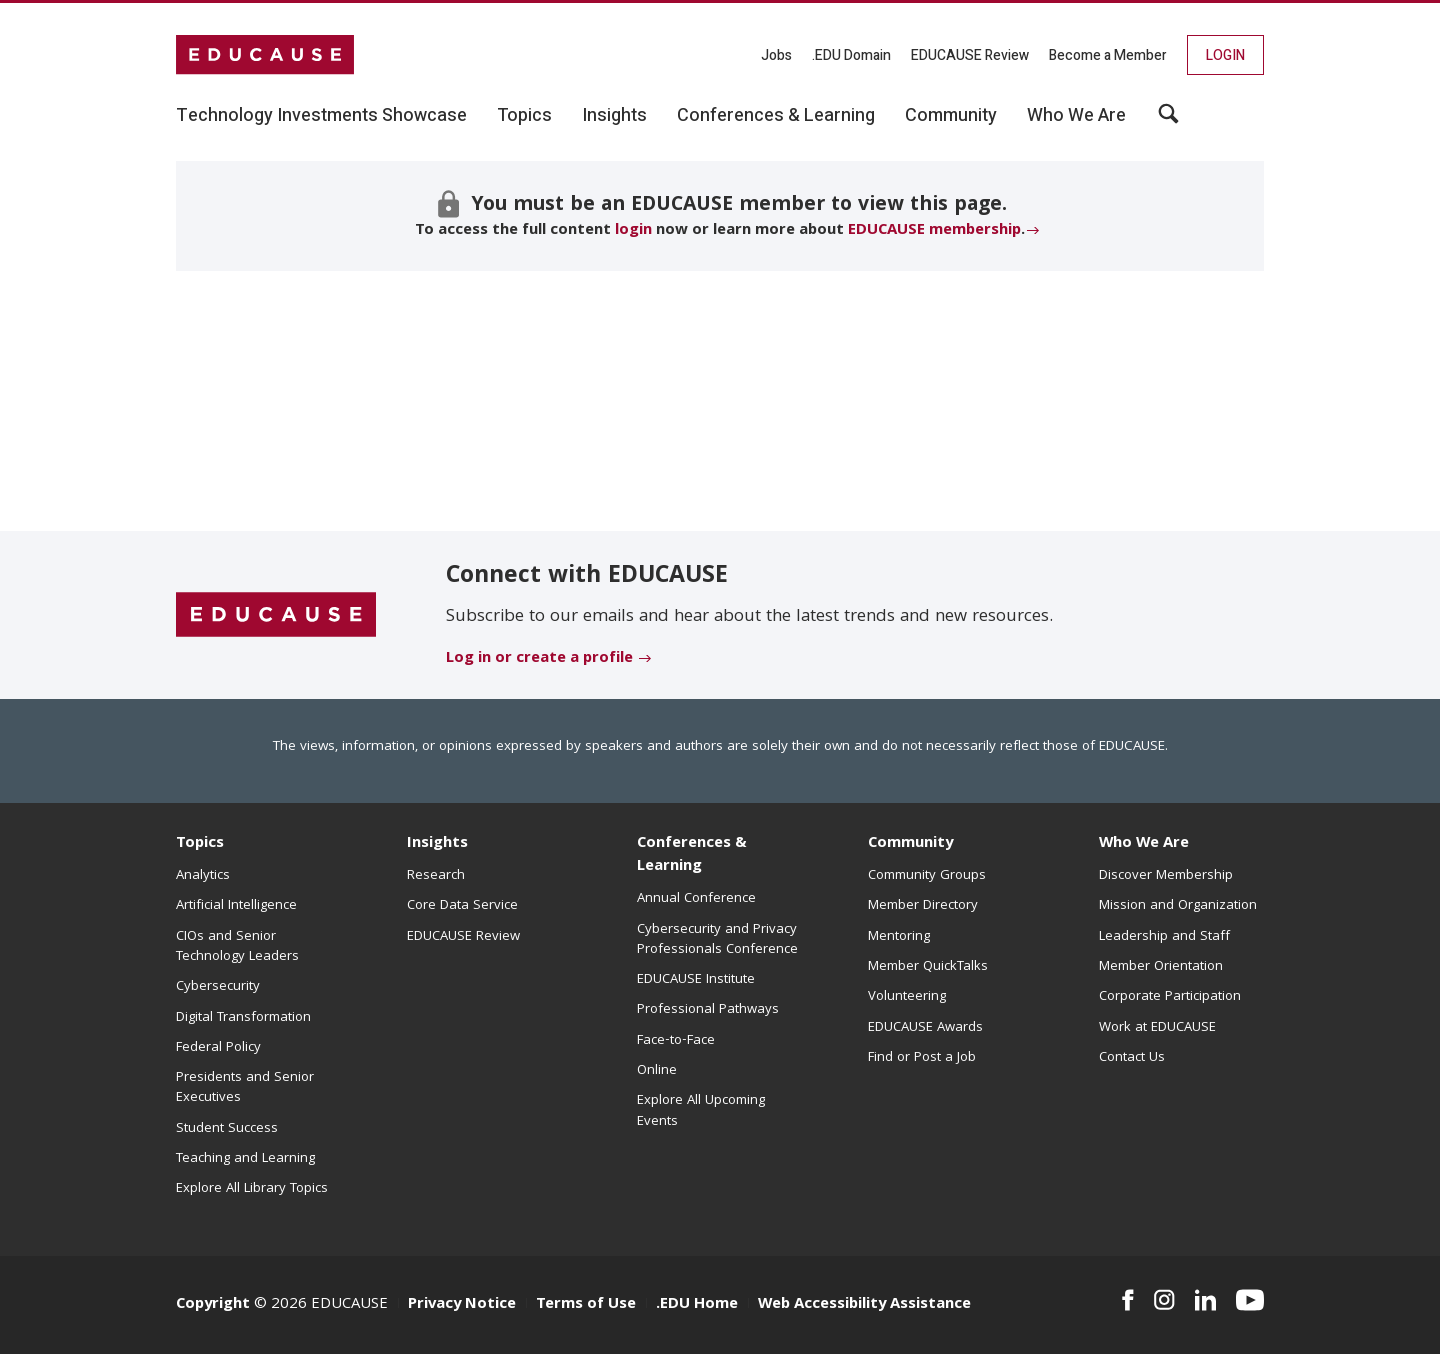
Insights (437, 844)
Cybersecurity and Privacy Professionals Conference (717, 940)
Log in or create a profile (539, 659)
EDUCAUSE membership (934, 231)
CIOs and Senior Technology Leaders (237, 947)
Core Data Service (462, 906)
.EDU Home (697, 1305)
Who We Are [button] (1076, 116)
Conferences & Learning (692, 855)
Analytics (203, 876)
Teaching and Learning (245, 1159)
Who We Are (1144, 844)
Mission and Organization (1178, 906)
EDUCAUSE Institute (696, 980)
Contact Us (1132, 1058)
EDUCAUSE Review (970, 55)
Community (910, 844)
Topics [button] (524, 116)
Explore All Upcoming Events (701, 1111)
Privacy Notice (462, 1305)
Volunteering (907, 997)
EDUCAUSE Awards (925, 1028)
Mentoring (899, 937)
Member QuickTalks (928, 967)
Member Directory (923, 906)
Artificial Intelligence (236, 906)
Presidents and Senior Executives (245, 1088)
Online (657, 1071)
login (633, 231)
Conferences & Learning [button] (776, 116)
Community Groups (927, 876)
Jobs (776, 55)
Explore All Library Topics (252, 1189)
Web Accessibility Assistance (864, 1305)
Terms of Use (586, 1305)
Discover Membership (1166, 876)
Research (436, 876)
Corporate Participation (1170, 997)
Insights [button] (614, 116)
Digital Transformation (243, 1018)
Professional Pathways (708, 1010)
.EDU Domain (851, 55)
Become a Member (1108, 55)
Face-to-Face (676, 1041)
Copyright (213, 1305)
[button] (1168, 121)
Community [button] (951, 116)
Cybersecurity (218, 987)
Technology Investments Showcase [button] (321, 116)
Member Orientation (1161, 967)
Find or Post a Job (922, 1058)
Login (1225, 55)
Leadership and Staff (1164, 937)
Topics (200, 844)
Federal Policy (218, 1048)
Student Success (227, 1129)
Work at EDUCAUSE (1157, 1028)
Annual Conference (696, 899)
